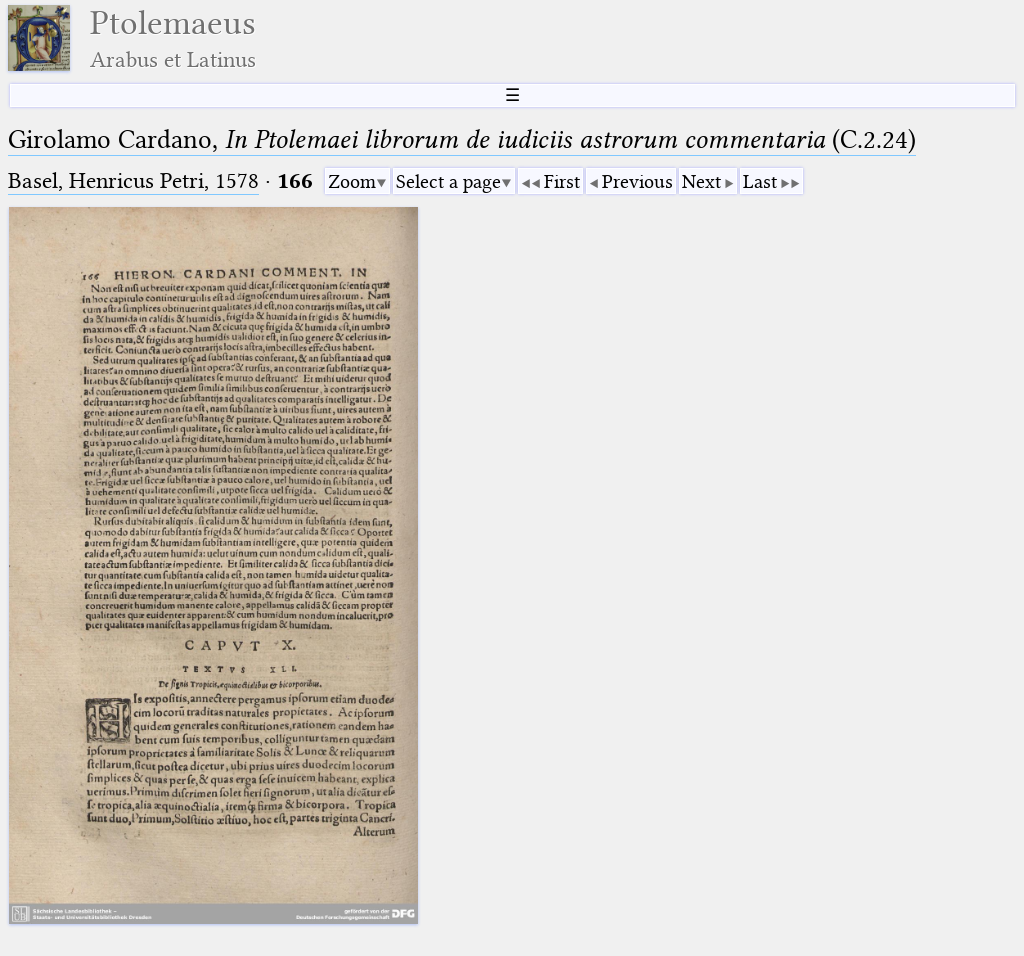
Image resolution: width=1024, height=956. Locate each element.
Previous (637, 181)
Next (701, 181)
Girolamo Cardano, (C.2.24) (462, 139)
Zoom (352, 181)
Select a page (448, 181)
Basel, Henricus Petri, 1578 (133, 180)
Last (760, 181)
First (562, 181)
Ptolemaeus (173, 38)
